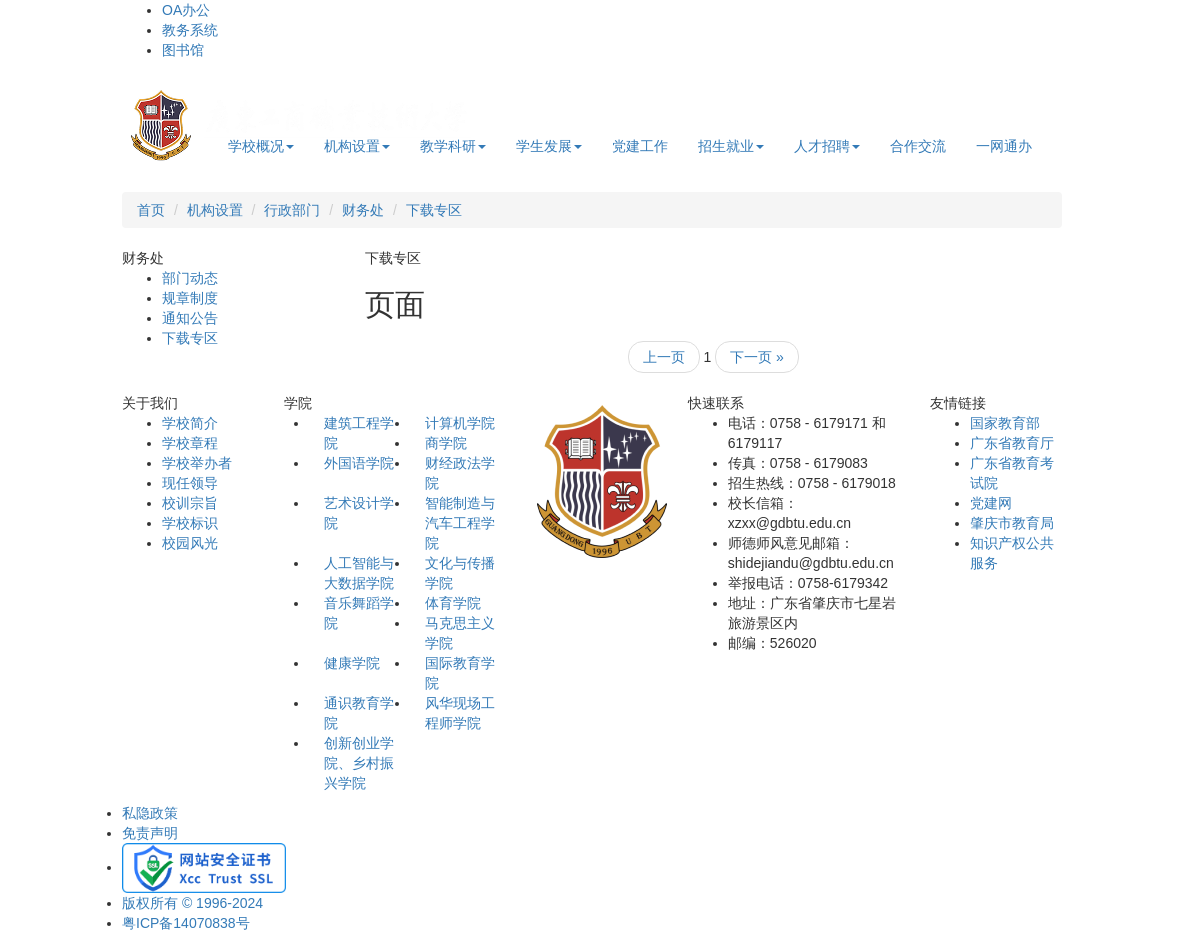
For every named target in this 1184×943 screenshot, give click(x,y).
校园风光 (190, 543)
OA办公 (186, 10)
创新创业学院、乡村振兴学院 (359, 763)
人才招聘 (827, 146)
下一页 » (757, 357)
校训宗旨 (190, 503)
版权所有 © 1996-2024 (192, 903)
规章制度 (190, 298)
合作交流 (918, 146)
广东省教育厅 (1012, 443)
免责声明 (150, 833)
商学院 (446, 443)
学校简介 (190, 423)
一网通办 (1004, 146)
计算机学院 (460, 423)
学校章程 (190, 443)
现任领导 (190, 483)
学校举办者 (197, 463)
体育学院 (453, 603)
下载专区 (434, 210)
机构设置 (357, 146)
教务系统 (190, 30)
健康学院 (352, 663)
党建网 (991, 503)
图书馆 (183, 50)
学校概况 (261, 146)
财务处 (363, 210)
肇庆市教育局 (1012, 523)
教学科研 (453, 146)
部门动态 (190, 278)
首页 (151, 210)
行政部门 (292, 210)
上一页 (664, 357)
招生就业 (731, 146)
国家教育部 (1005, 423)
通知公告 (190, 318)
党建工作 (640, 146)
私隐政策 (150, 813)
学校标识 (190, 523)
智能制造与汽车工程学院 (460, 523)
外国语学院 (359, 463)
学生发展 (549, 146)
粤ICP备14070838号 (186, 923)
